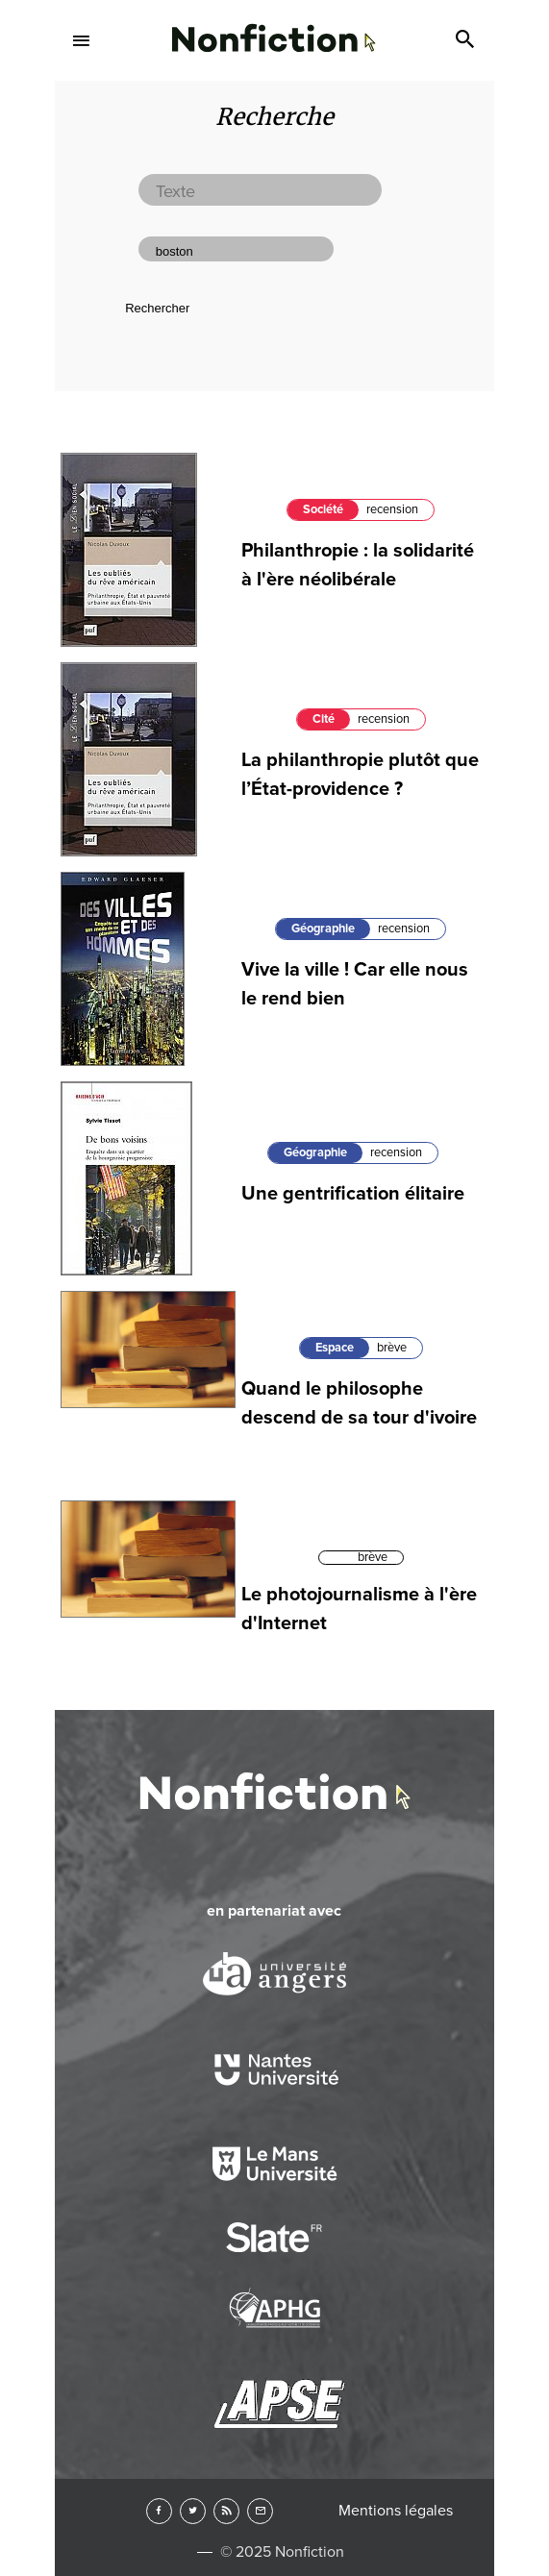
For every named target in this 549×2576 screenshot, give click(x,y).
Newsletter (260, 2511)
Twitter (193, 2511)
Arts (274, 611)
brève (392, 1347)
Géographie (323, 928)
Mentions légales (395, 2510)
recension (404, 928)
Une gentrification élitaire (352, 1193)
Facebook (159, 2511)
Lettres (274, 197)
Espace (334, 1347)
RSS (226, 2511)
